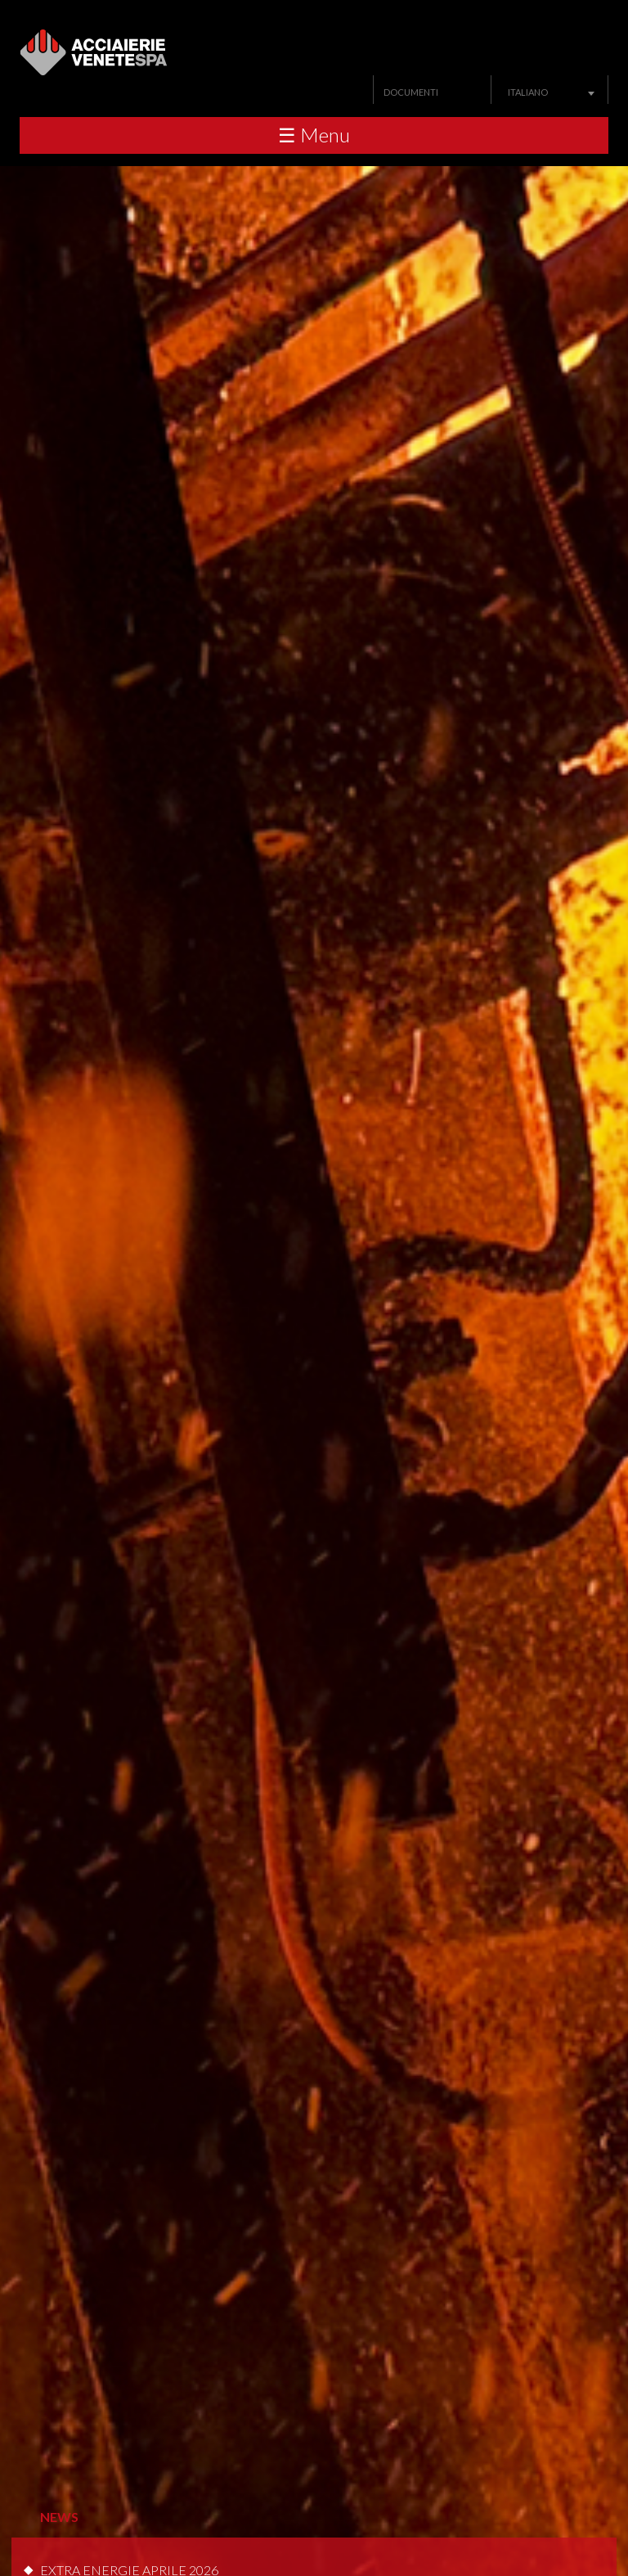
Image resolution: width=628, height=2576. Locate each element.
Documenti (411, 92)
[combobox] (549, 92)
